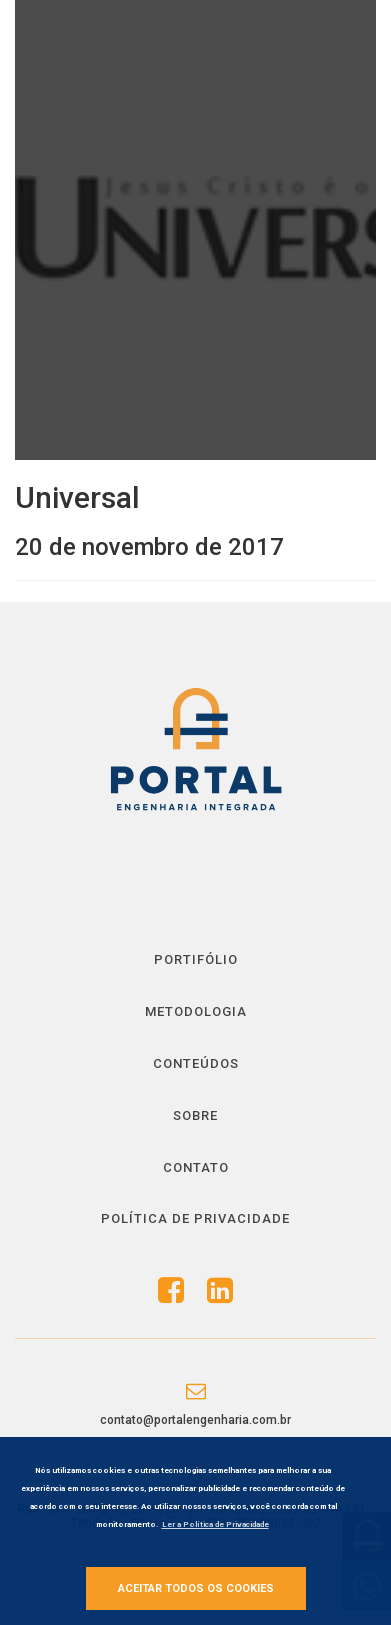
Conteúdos (196, 1063)
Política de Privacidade (195, 1218)
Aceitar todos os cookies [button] (196, 1588)
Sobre (195, 1115)
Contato (196, 1167)
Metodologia (196, 1011)
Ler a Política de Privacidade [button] (215, 1524)
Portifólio (196, 959)
